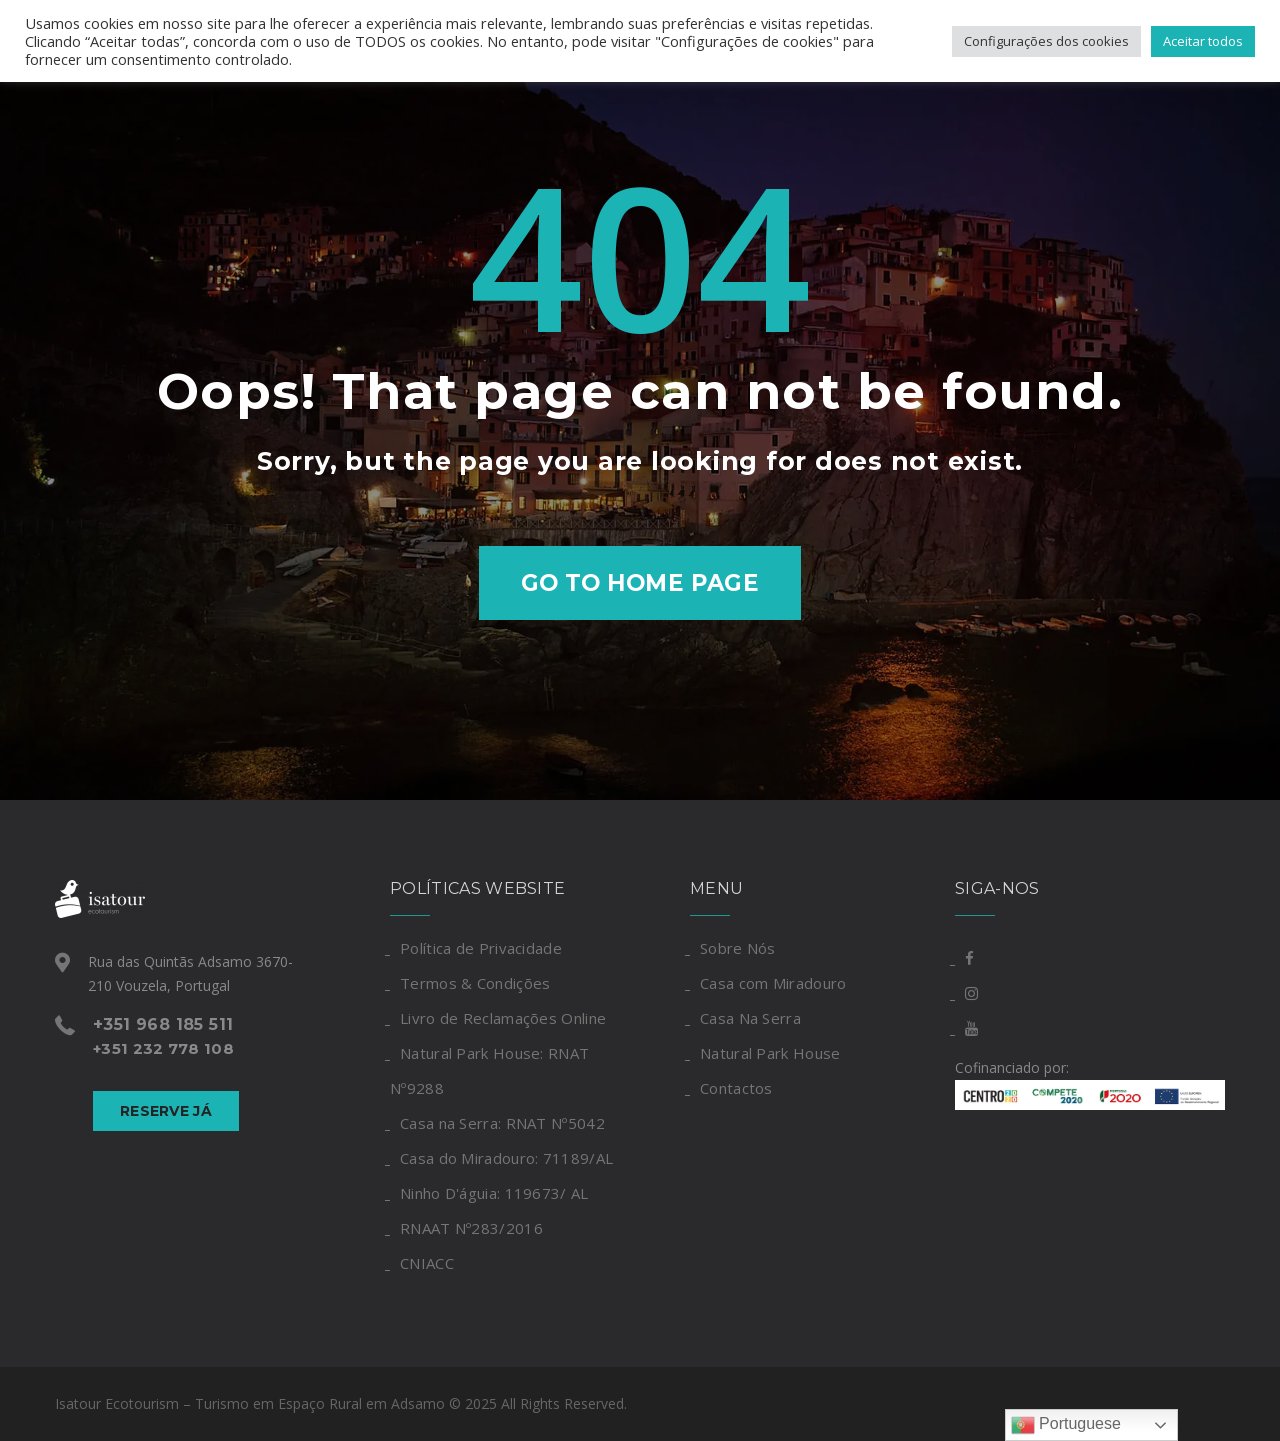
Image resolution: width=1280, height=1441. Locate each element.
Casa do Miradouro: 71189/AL (506, 1158)
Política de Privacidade (481, 948)
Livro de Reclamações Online (503, 1018)
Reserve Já (166, 1111)
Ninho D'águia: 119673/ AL (494, 1193)
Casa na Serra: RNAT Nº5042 (502, 1123)
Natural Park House (770, 1053)
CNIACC (427, 1263)
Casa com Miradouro (773, 983)
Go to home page (640, 583)
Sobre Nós (738, 948)
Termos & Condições (475, 983)
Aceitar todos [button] (1203, 41)
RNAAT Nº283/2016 (471, 1228)
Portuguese (1066, 1425)
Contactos (736, 1088)
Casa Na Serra (750, 1018)
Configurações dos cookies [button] (1046, 41)
